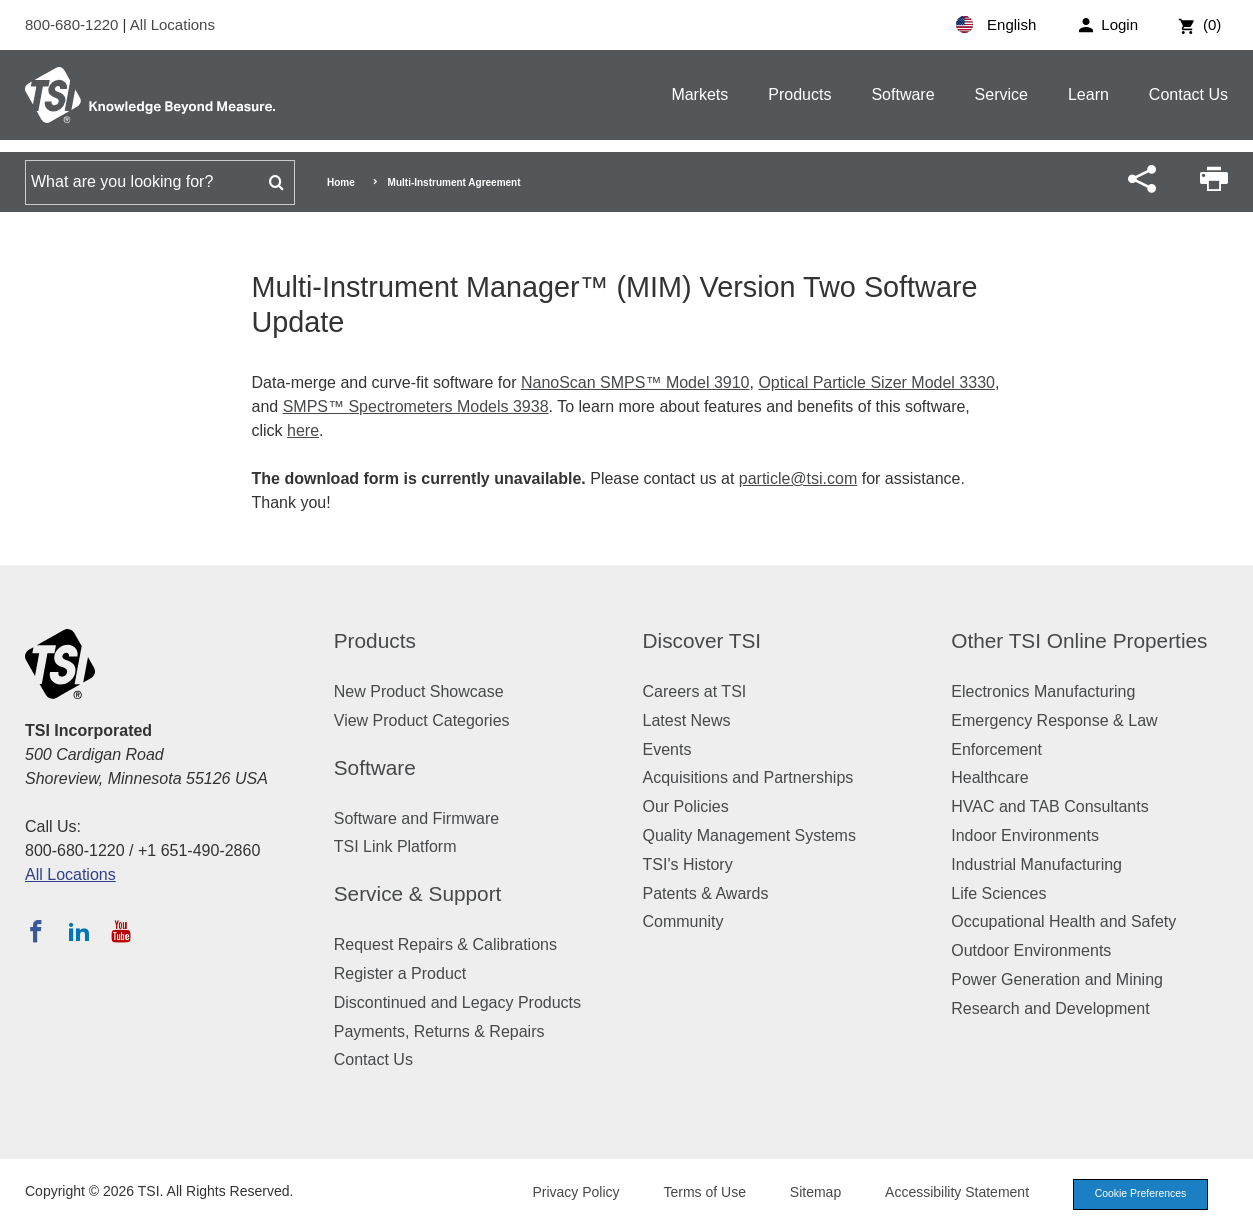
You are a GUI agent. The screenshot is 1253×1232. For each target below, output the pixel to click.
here (303, 430)
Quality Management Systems (749, 835)
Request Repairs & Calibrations (445, 944)
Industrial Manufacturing (1036, 864)
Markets (699, 94)
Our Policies (686, 806)
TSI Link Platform (395, 846)
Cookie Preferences (1135, 1195)
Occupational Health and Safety (1063, 921)
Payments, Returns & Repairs (439, 1031)
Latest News (687, 720)
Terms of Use (695, 1194)
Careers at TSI (695, 691)
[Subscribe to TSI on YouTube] (120, 931)
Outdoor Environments (1031, 950)
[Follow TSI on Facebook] (36, 931)
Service (1001, 94)
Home (341, 182)
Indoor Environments (1025, 835)
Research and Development (1050, 1008)
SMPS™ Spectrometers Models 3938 (416, 406)
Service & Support (418, 893)
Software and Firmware (416, 818)
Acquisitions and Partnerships (748, 777)
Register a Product (400, 973)
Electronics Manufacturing (1043, 691)
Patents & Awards (706, 893)
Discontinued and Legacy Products (457, 1002)
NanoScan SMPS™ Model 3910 (635, 382)
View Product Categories (422, 720)
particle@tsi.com (798, 478)
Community (683, 921)
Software (902, 94)
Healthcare (989, 777)
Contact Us (1188, 94)
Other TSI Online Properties (1079, 640)
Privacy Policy (565, 1194)
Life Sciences (998, 893)
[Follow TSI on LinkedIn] (79, 931)
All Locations (172, 24)
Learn (1088, 94)
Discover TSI (702, 640)
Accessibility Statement (947, 1194)
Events (667, 749)
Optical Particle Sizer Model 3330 (876, 382)
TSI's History (688, 864)
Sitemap (805, 1194)
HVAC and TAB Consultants (1049, 806)
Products (799, 94)
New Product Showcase (419, 691)
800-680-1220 (74, 24)
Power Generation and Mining (1057, 979)
